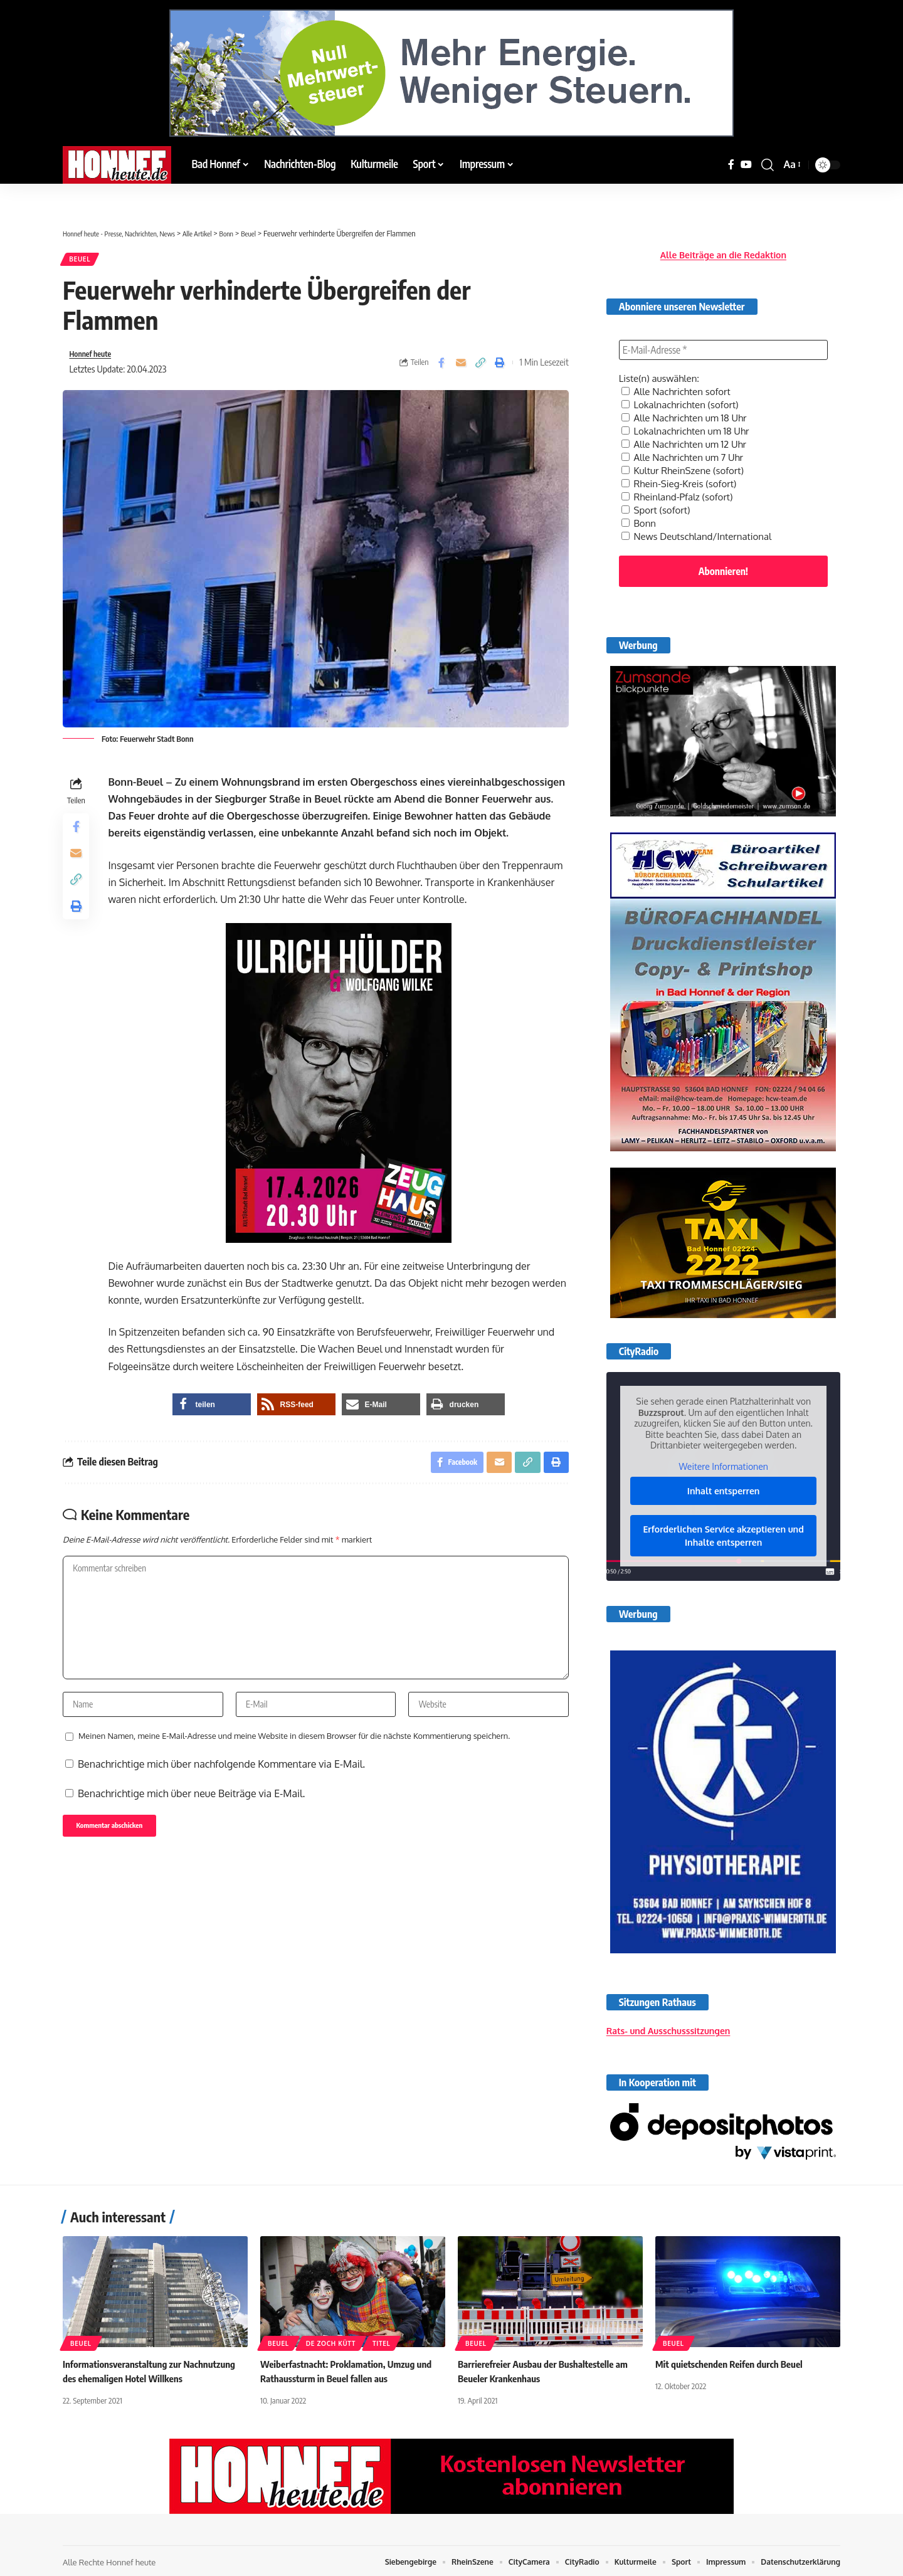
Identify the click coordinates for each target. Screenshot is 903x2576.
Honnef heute (94, 359)
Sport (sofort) (657, 495)
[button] (767, 165)
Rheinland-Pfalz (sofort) (680, 483)
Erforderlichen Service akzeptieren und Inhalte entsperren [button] (723, 1522)
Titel (381, 2339)
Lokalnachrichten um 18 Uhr (689, 420)
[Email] (461, 368)
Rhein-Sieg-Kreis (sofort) (682, 470)
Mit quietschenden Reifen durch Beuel (733, 2360)
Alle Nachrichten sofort (679, 382)
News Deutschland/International (701, 520)
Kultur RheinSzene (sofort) (686, 457)
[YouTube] (746, 164)
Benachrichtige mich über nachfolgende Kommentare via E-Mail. (221, 1807)
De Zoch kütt (331, 2339)
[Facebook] (731, 164)
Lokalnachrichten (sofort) (683, 395)
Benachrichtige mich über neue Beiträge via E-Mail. (191, 1836)
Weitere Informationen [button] (723, 1452)
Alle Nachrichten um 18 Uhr (687, 407)
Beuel (83, 261)
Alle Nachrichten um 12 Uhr (687, 432)
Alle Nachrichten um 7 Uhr (686, 445)
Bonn (639, 508)
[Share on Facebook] (441, 368)
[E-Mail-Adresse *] (723, 341)
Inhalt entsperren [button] (723, 1477)
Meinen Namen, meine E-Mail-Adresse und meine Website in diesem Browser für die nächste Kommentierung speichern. (294, 1779)
